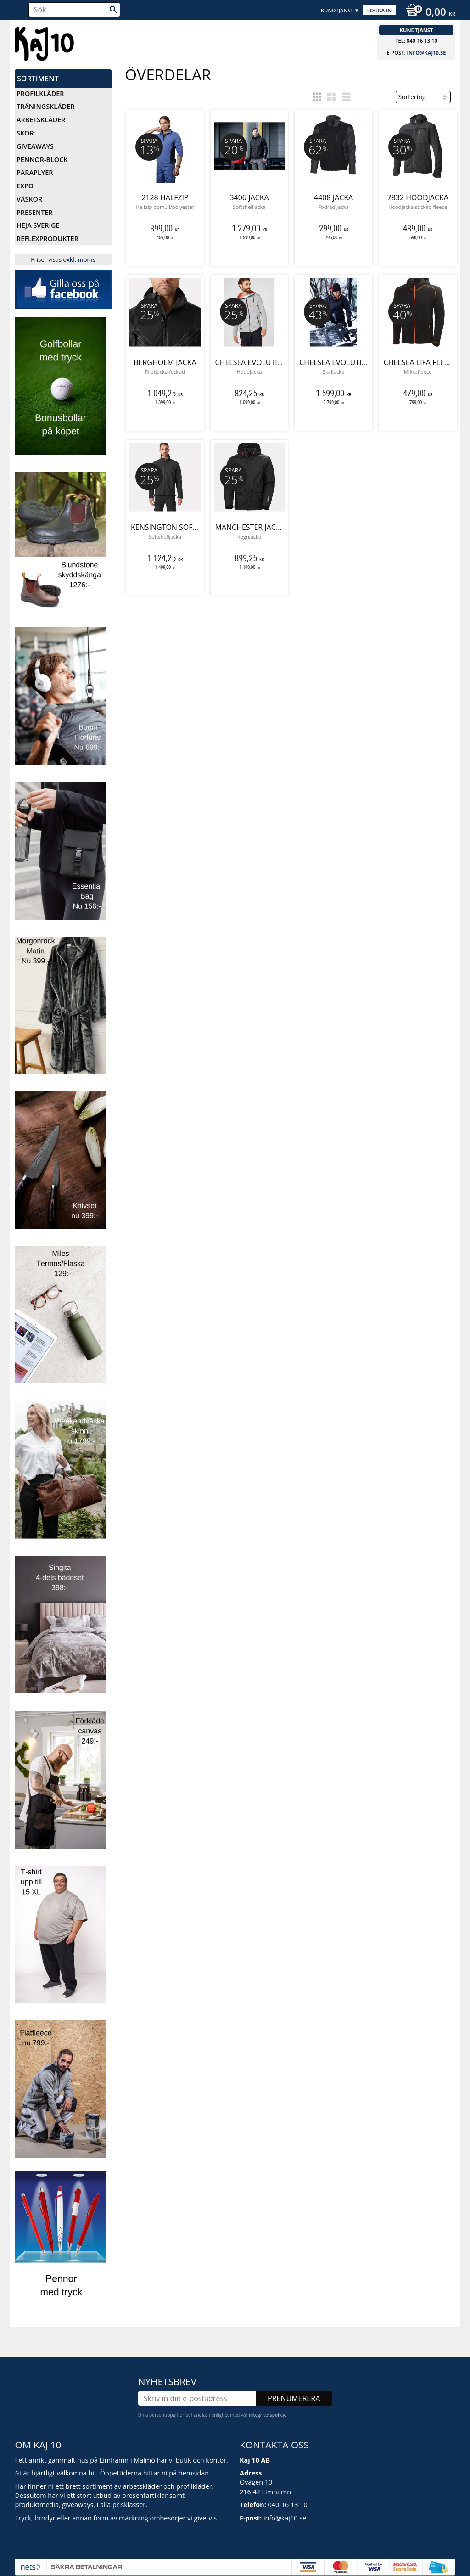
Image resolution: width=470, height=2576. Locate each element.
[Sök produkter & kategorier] (74, 9)
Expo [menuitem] (25, 185)
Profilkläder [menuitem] (40, 93)
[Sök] (113, 10)
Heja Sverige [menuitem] (38, 225)
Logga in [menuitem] (379, 10)
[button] (317, 97)
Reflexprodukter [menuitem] (47, 238)
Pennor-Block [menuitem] (42, 159)
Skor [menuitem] (25, 133)
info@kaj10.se (426, 52)
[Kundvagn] (428, 13)
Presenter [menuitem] (35, 212)
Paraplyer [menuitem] (35, 172)
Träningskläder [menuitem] (45, 106)
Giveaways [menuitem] (35, 146)
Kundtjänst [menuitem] (337, 10)
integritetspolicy (267, 2404)
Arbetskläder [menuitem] (41, 119)
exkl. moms (79, 259)
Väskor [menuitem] (29, 199)
